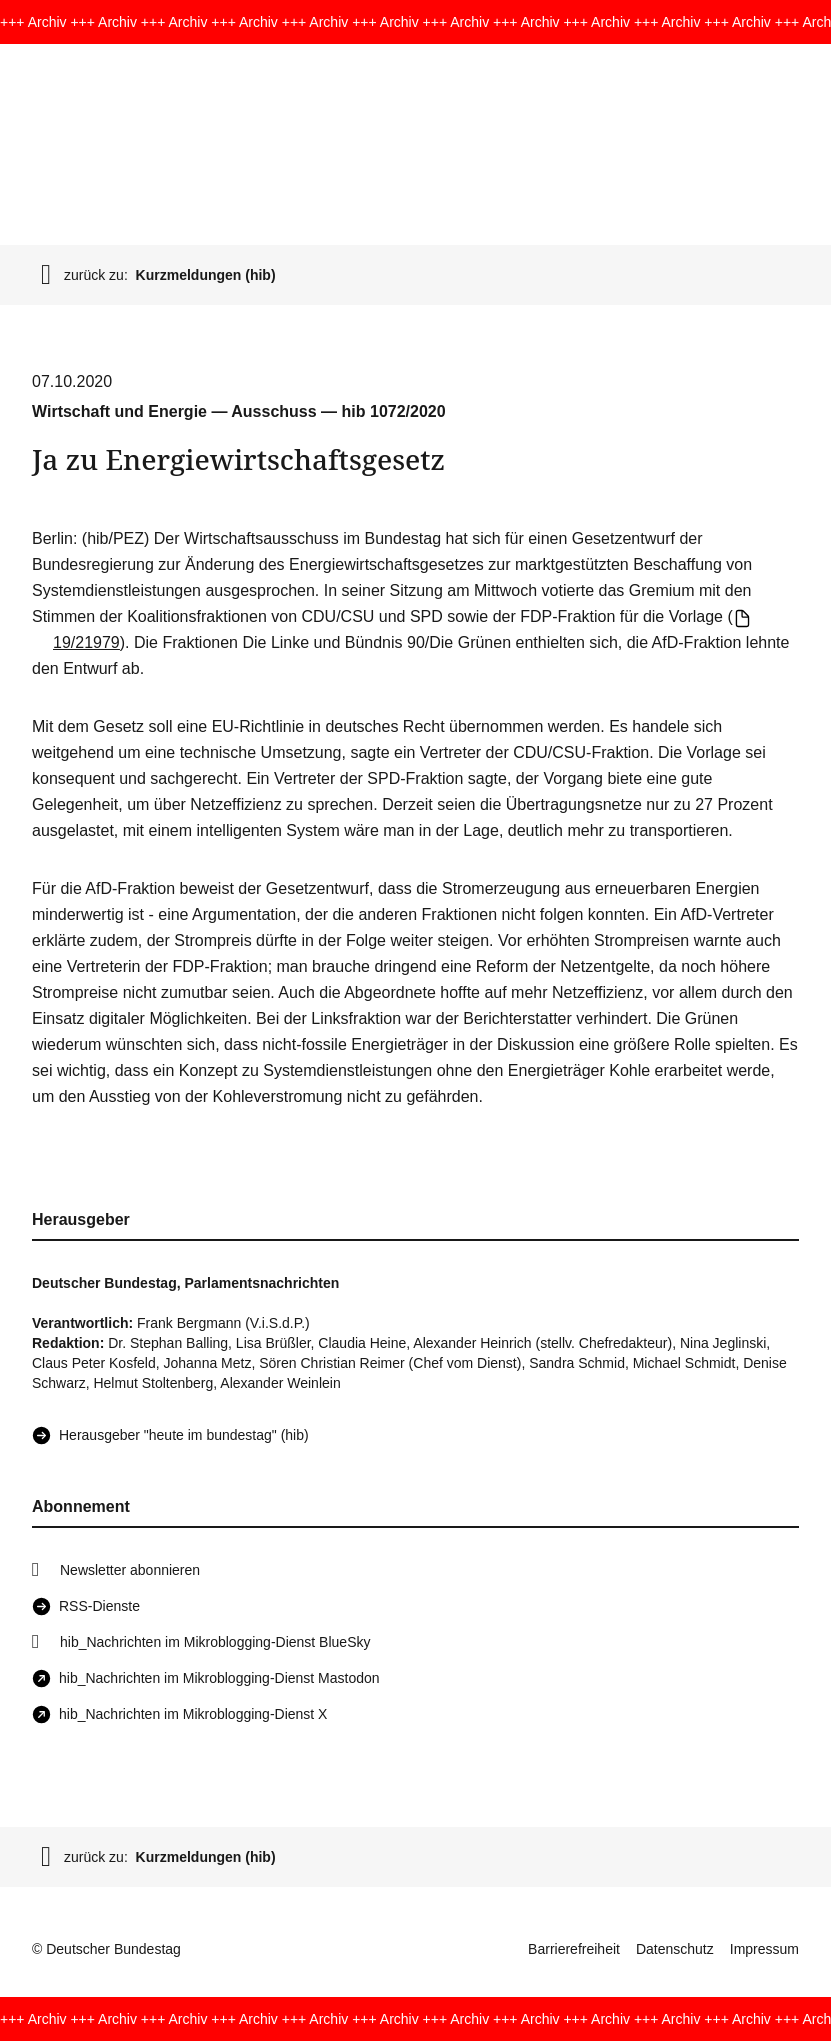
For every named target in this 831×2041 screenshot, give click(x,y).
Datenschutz (675, 1949)
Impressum (764, 1949)
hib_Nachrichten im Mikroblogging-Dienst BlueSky (215, 1642)
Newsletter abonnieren (130, 1570)
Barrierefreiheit (574, 1949)
